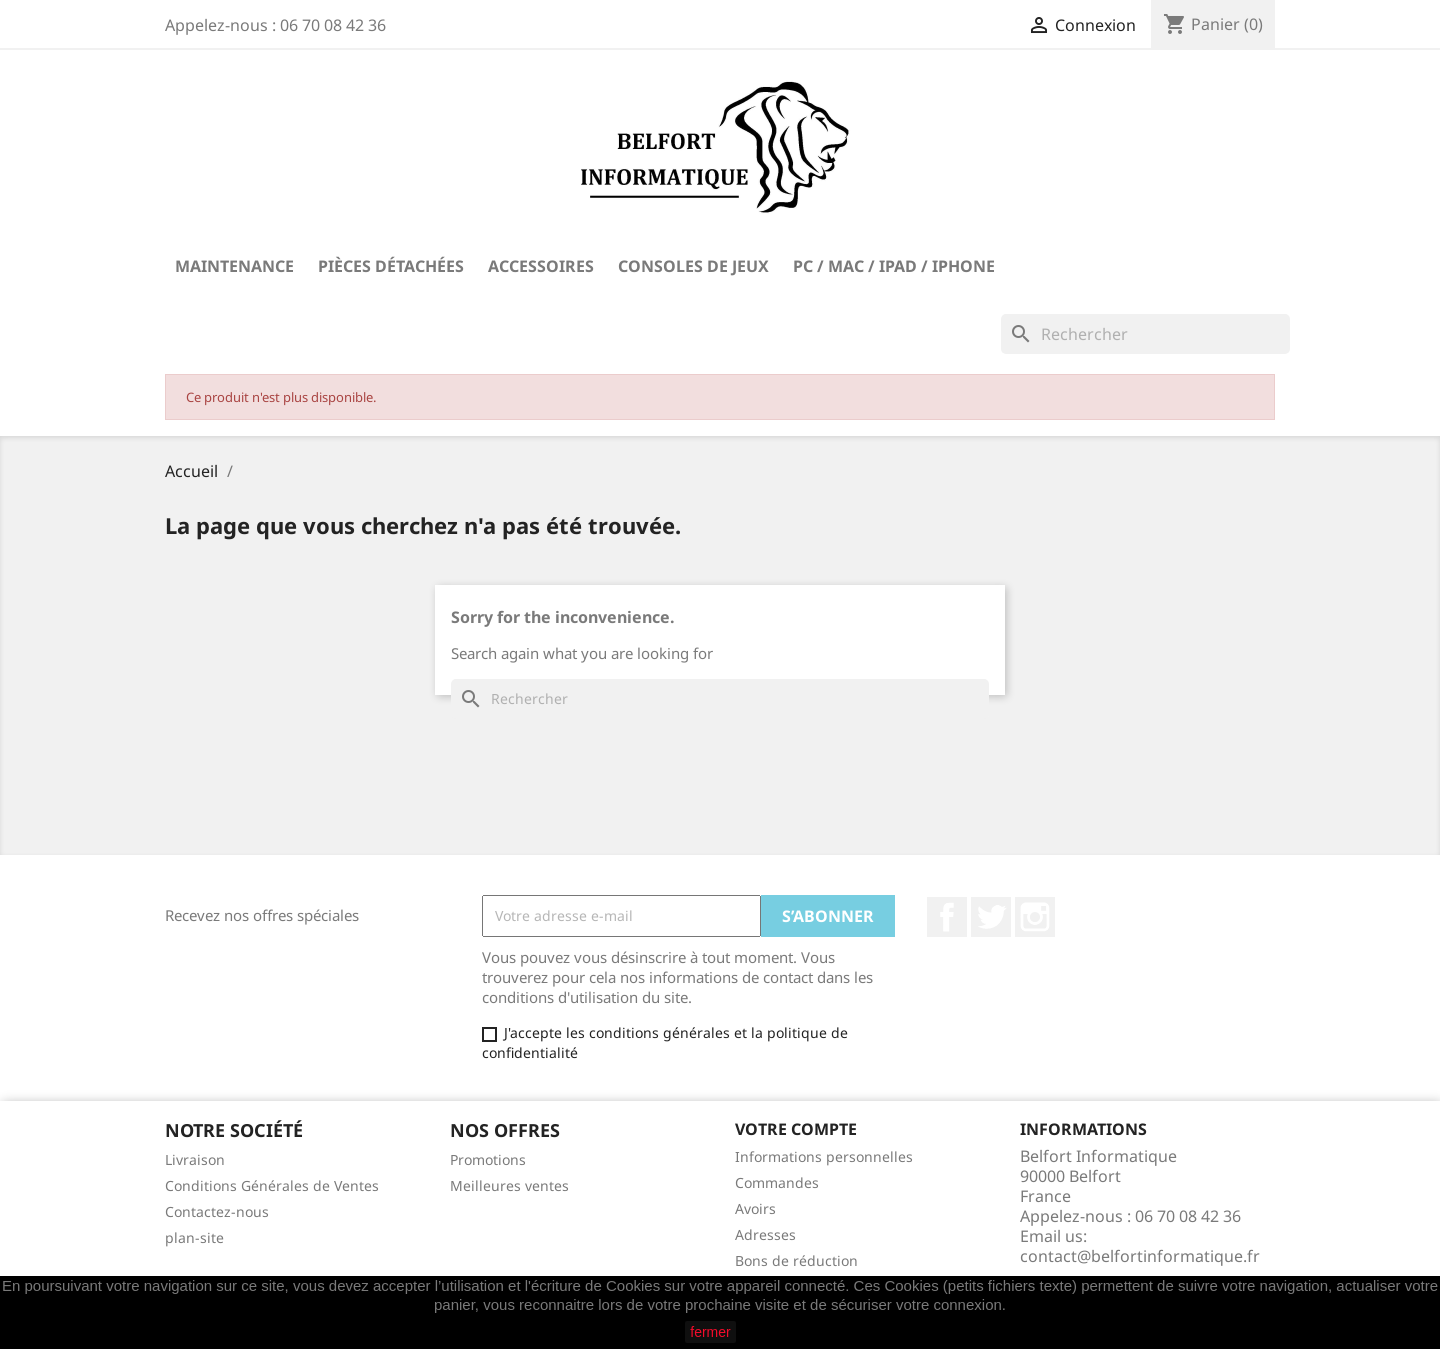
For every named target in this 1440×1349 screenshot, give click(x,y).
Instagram (1035, 917)
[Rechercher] (1145, 334)
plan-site (194, 1237)
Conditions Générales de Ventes (272, 1185)
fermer (710, 1332)
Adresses (765, 1234)
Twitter (991, 917)
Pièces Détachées (391, 266)
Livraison (195, 1159)
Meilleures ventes (509, 1185)
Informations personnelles (824, 1156)
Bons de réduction (796, 1260)
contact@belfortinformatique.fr (1140, 1256)
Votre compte (796, 1129)
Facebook (947, 917)
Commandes (777, 1182)
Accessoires (541, 266)
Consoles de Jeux (693, 266)
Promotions (488, 1159)
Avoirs (755, 1208)
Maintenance (234, 266)
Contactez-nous (217, 1211)
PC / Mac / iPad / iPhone (894, 266)
